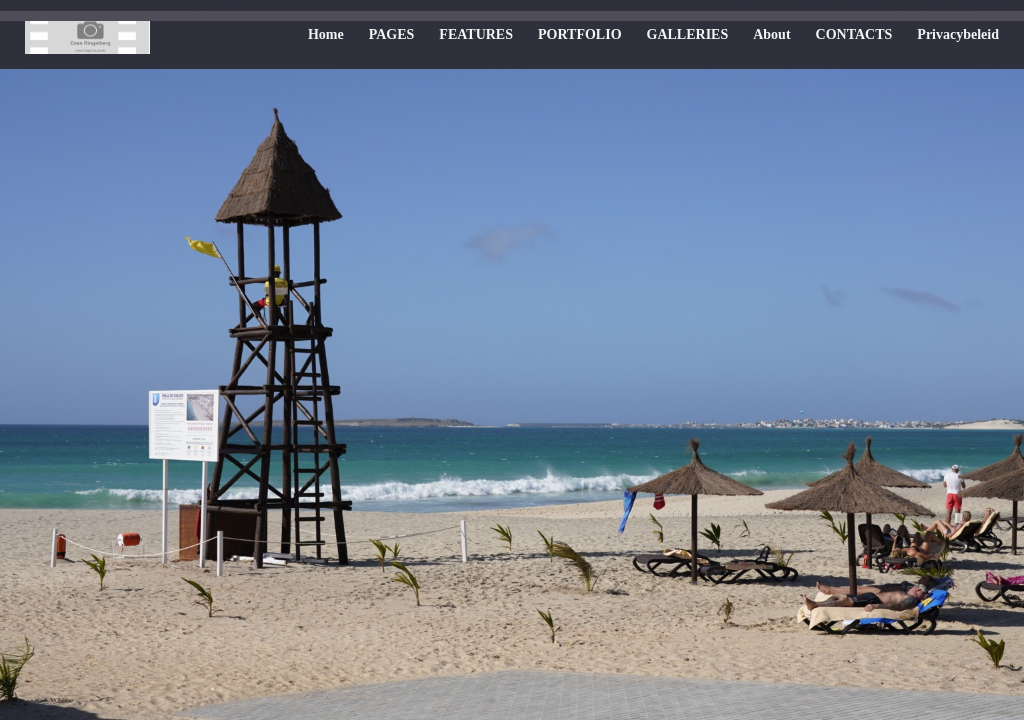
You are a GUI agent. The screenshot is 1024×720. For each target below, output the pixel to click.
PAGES (392, 34)
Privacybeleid (958, 34)
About (771, 34)
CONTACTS (854, 34)
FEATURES (476, 34)
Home (326, 34)
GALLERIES (688, 34)
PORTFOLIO (580, 34)
